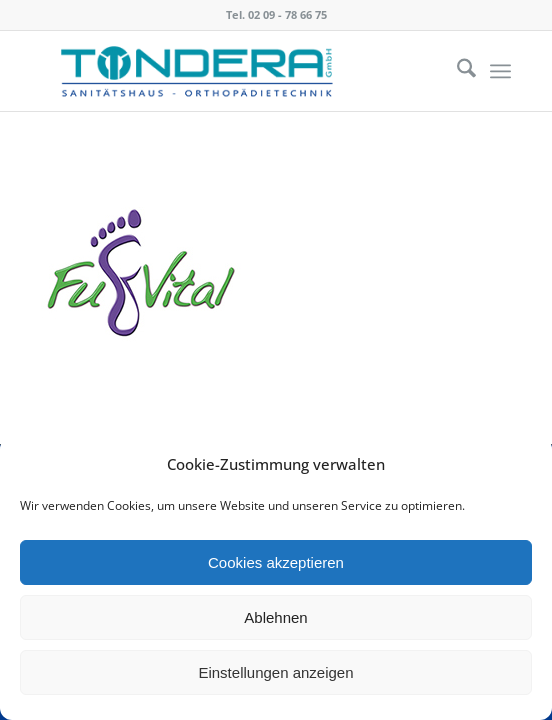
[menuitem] (456, 71)
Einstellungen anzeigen (275, 672)
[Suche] (456, 71)
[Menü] (500, 71)
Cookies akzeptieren (276, 562)
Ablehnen (275, 617)
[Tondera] (228, 71)
